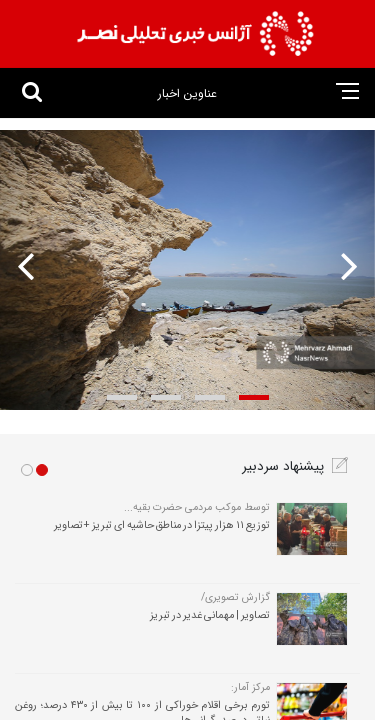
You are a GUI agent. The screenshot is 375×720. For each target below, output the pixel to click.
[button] (254, 397)
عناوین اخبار (187, 93)
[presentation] (343, 266)
